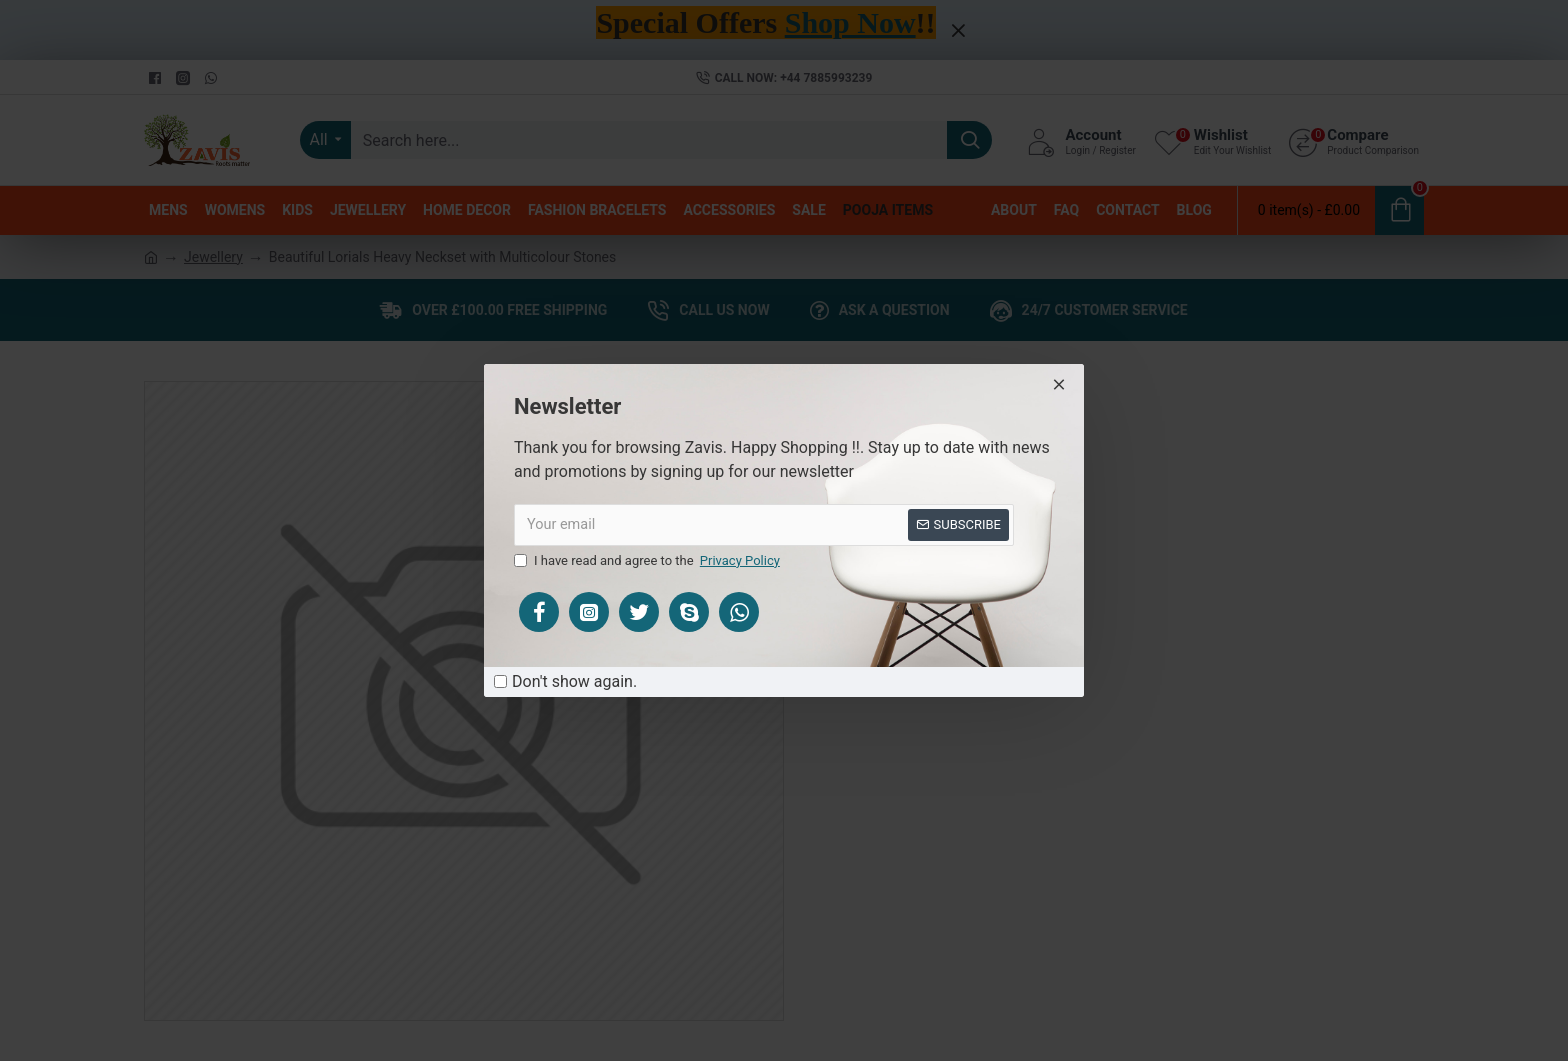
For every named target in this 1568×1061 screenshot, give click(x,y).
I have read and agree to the (648, 561)
